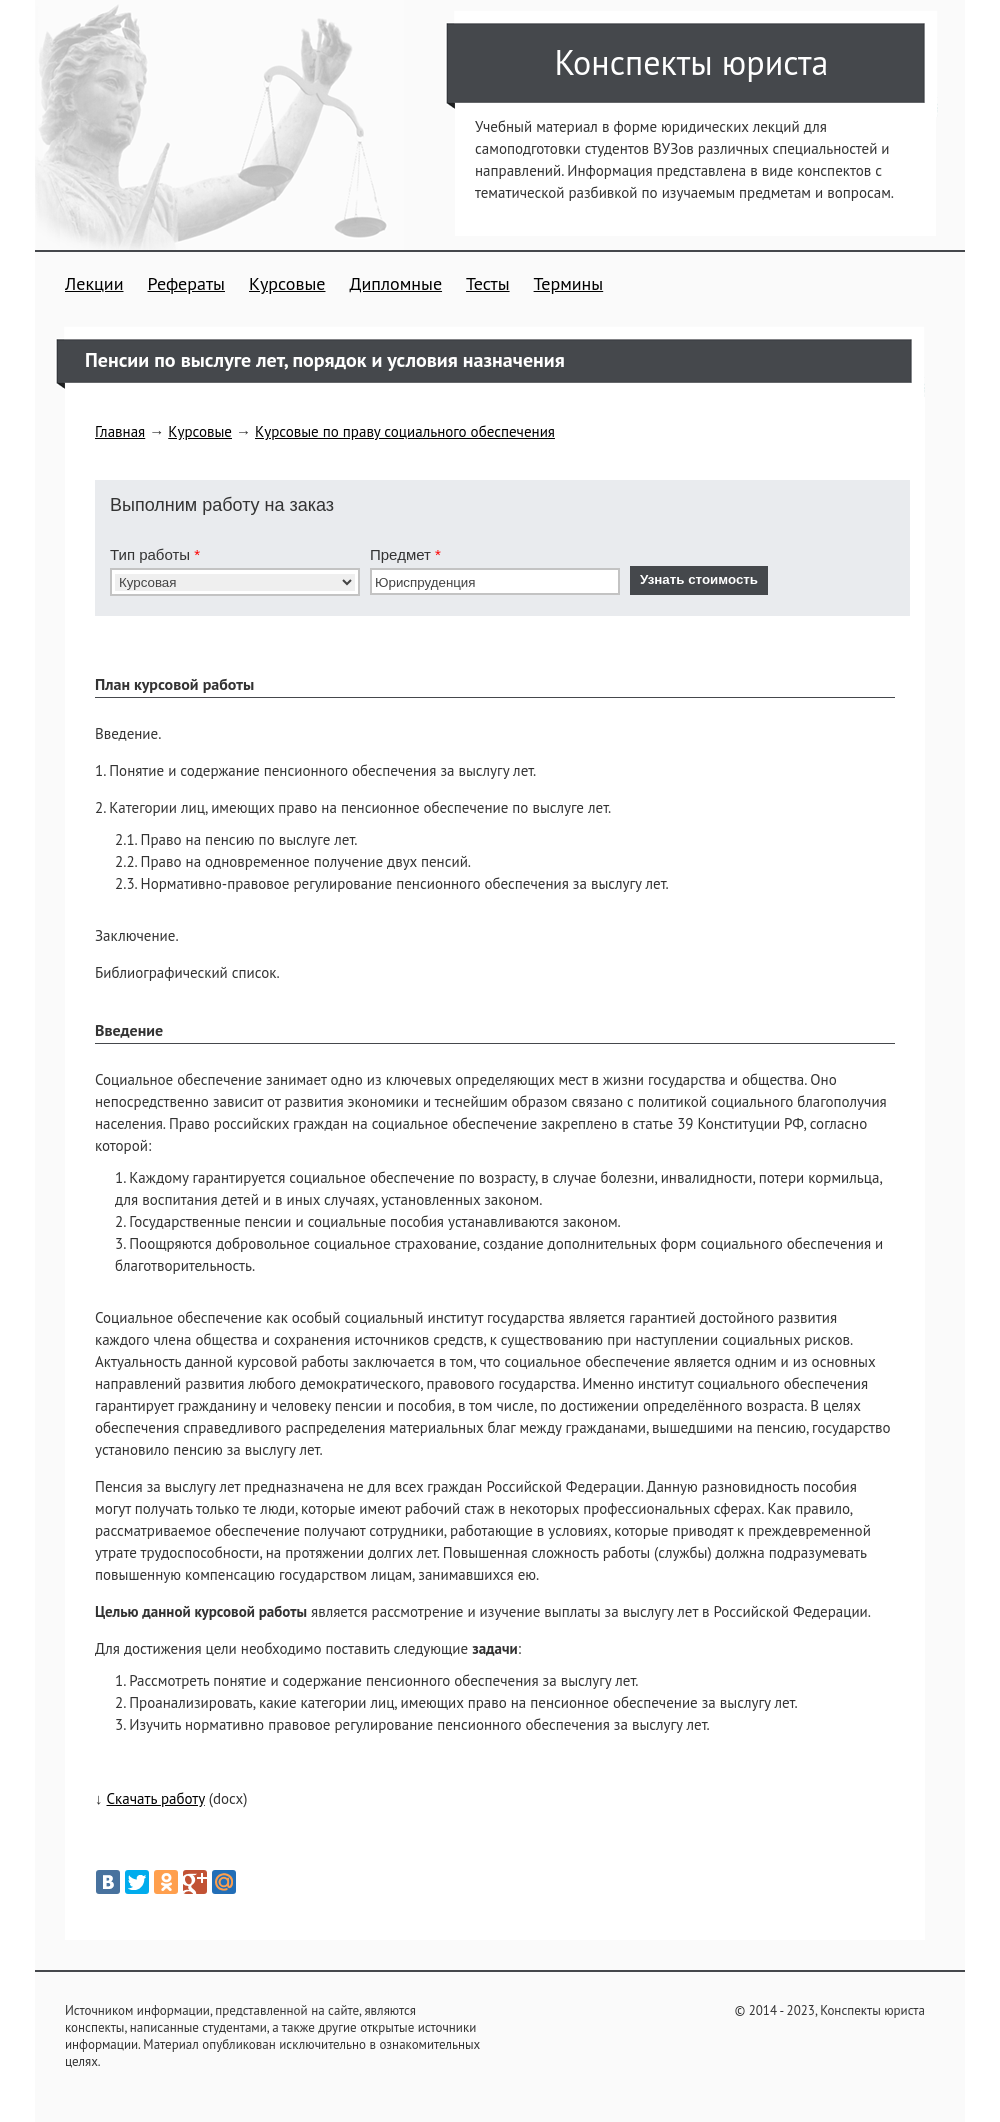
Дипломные (395, 283)
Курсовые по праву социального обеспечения (405, 431)
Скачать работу (156, 1798)
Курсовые (287, 283)
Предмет (405, 554)
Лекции (94, 283)
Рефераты (186, 283)
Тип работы (155, 554)
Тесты (488, 283)
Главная (120, 431)
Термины (569, 283)
